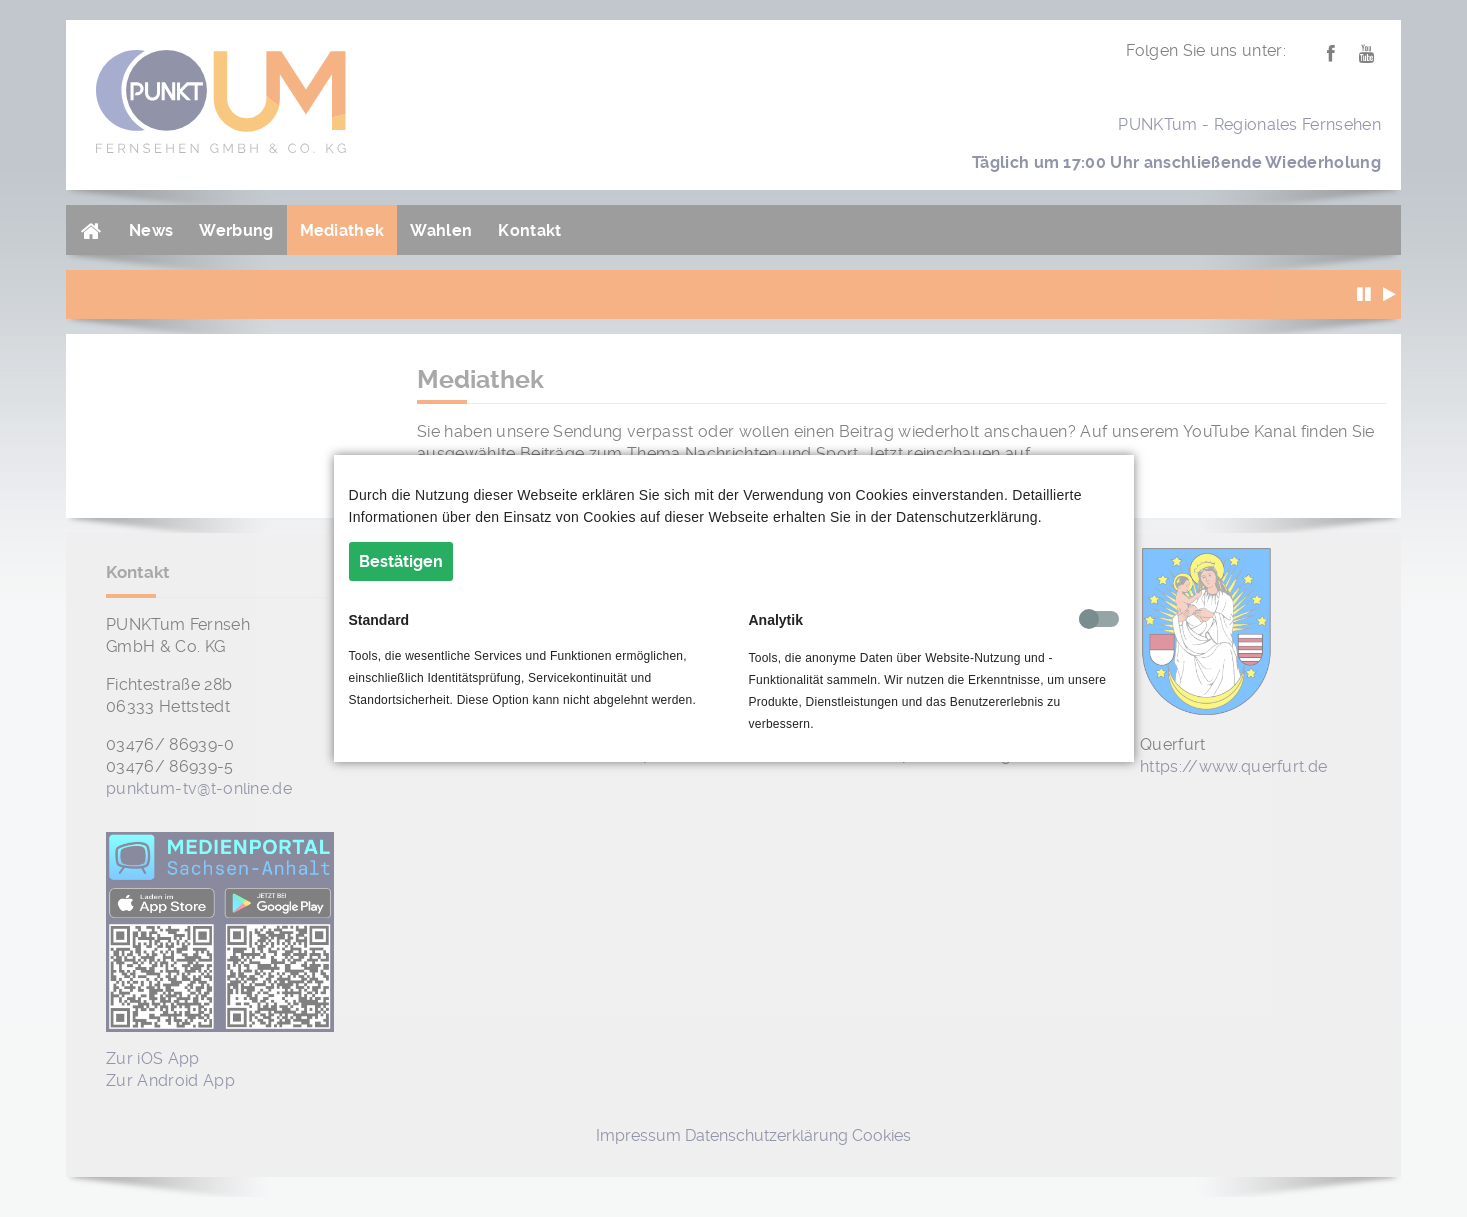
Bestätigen (401, 561)
